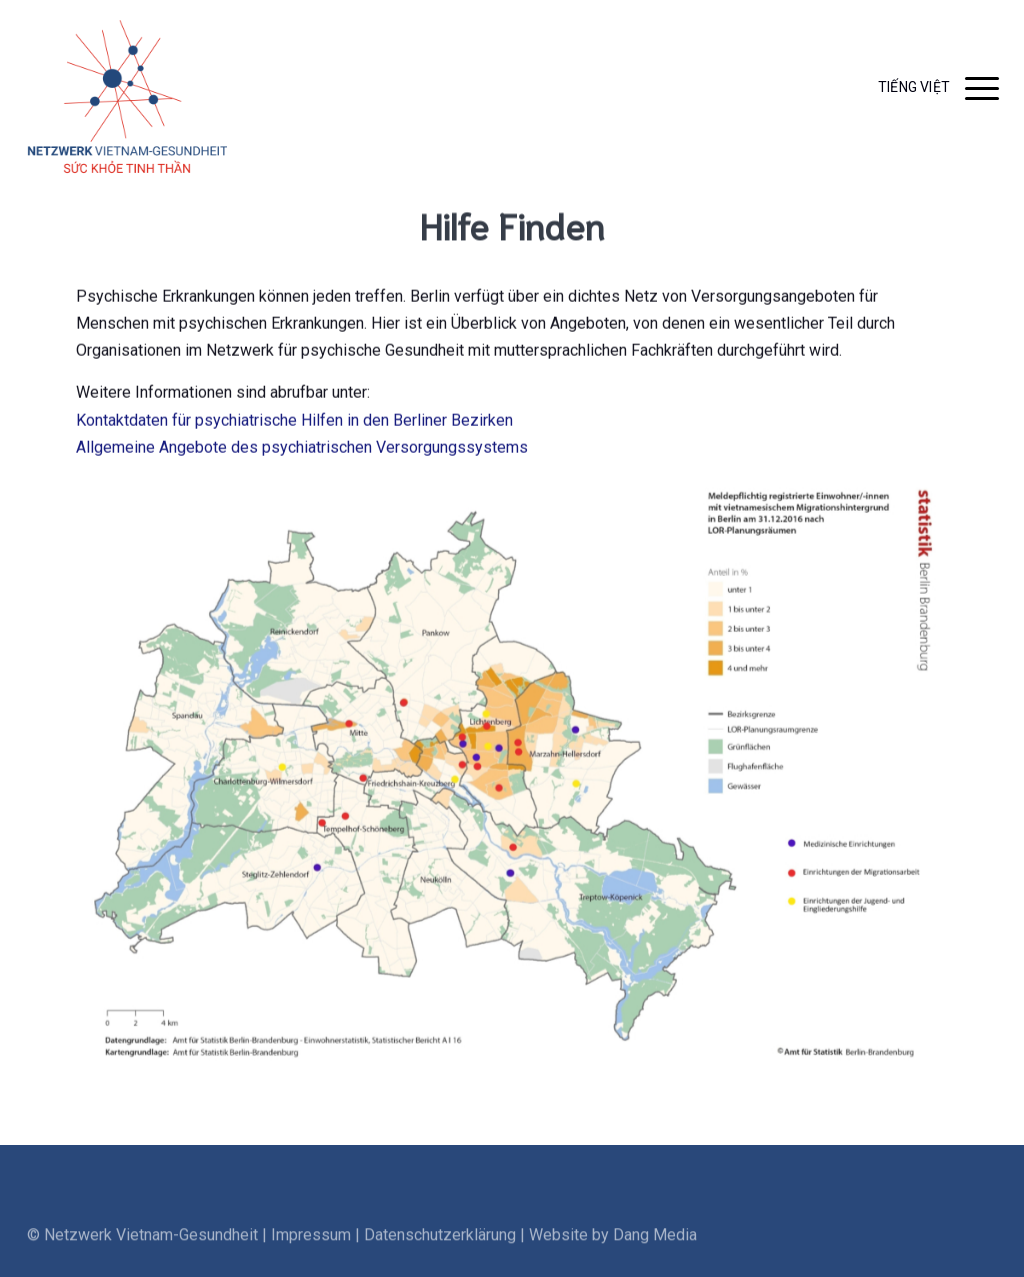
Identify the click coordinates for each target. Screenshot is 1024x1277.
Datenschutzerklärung (440, 1254)
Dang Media (655, 1254)
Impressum (311, 1254)
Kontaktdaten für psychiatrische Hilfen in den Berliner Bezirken (294, 425)
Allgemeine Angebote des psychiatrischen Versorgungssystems (302, 452)
